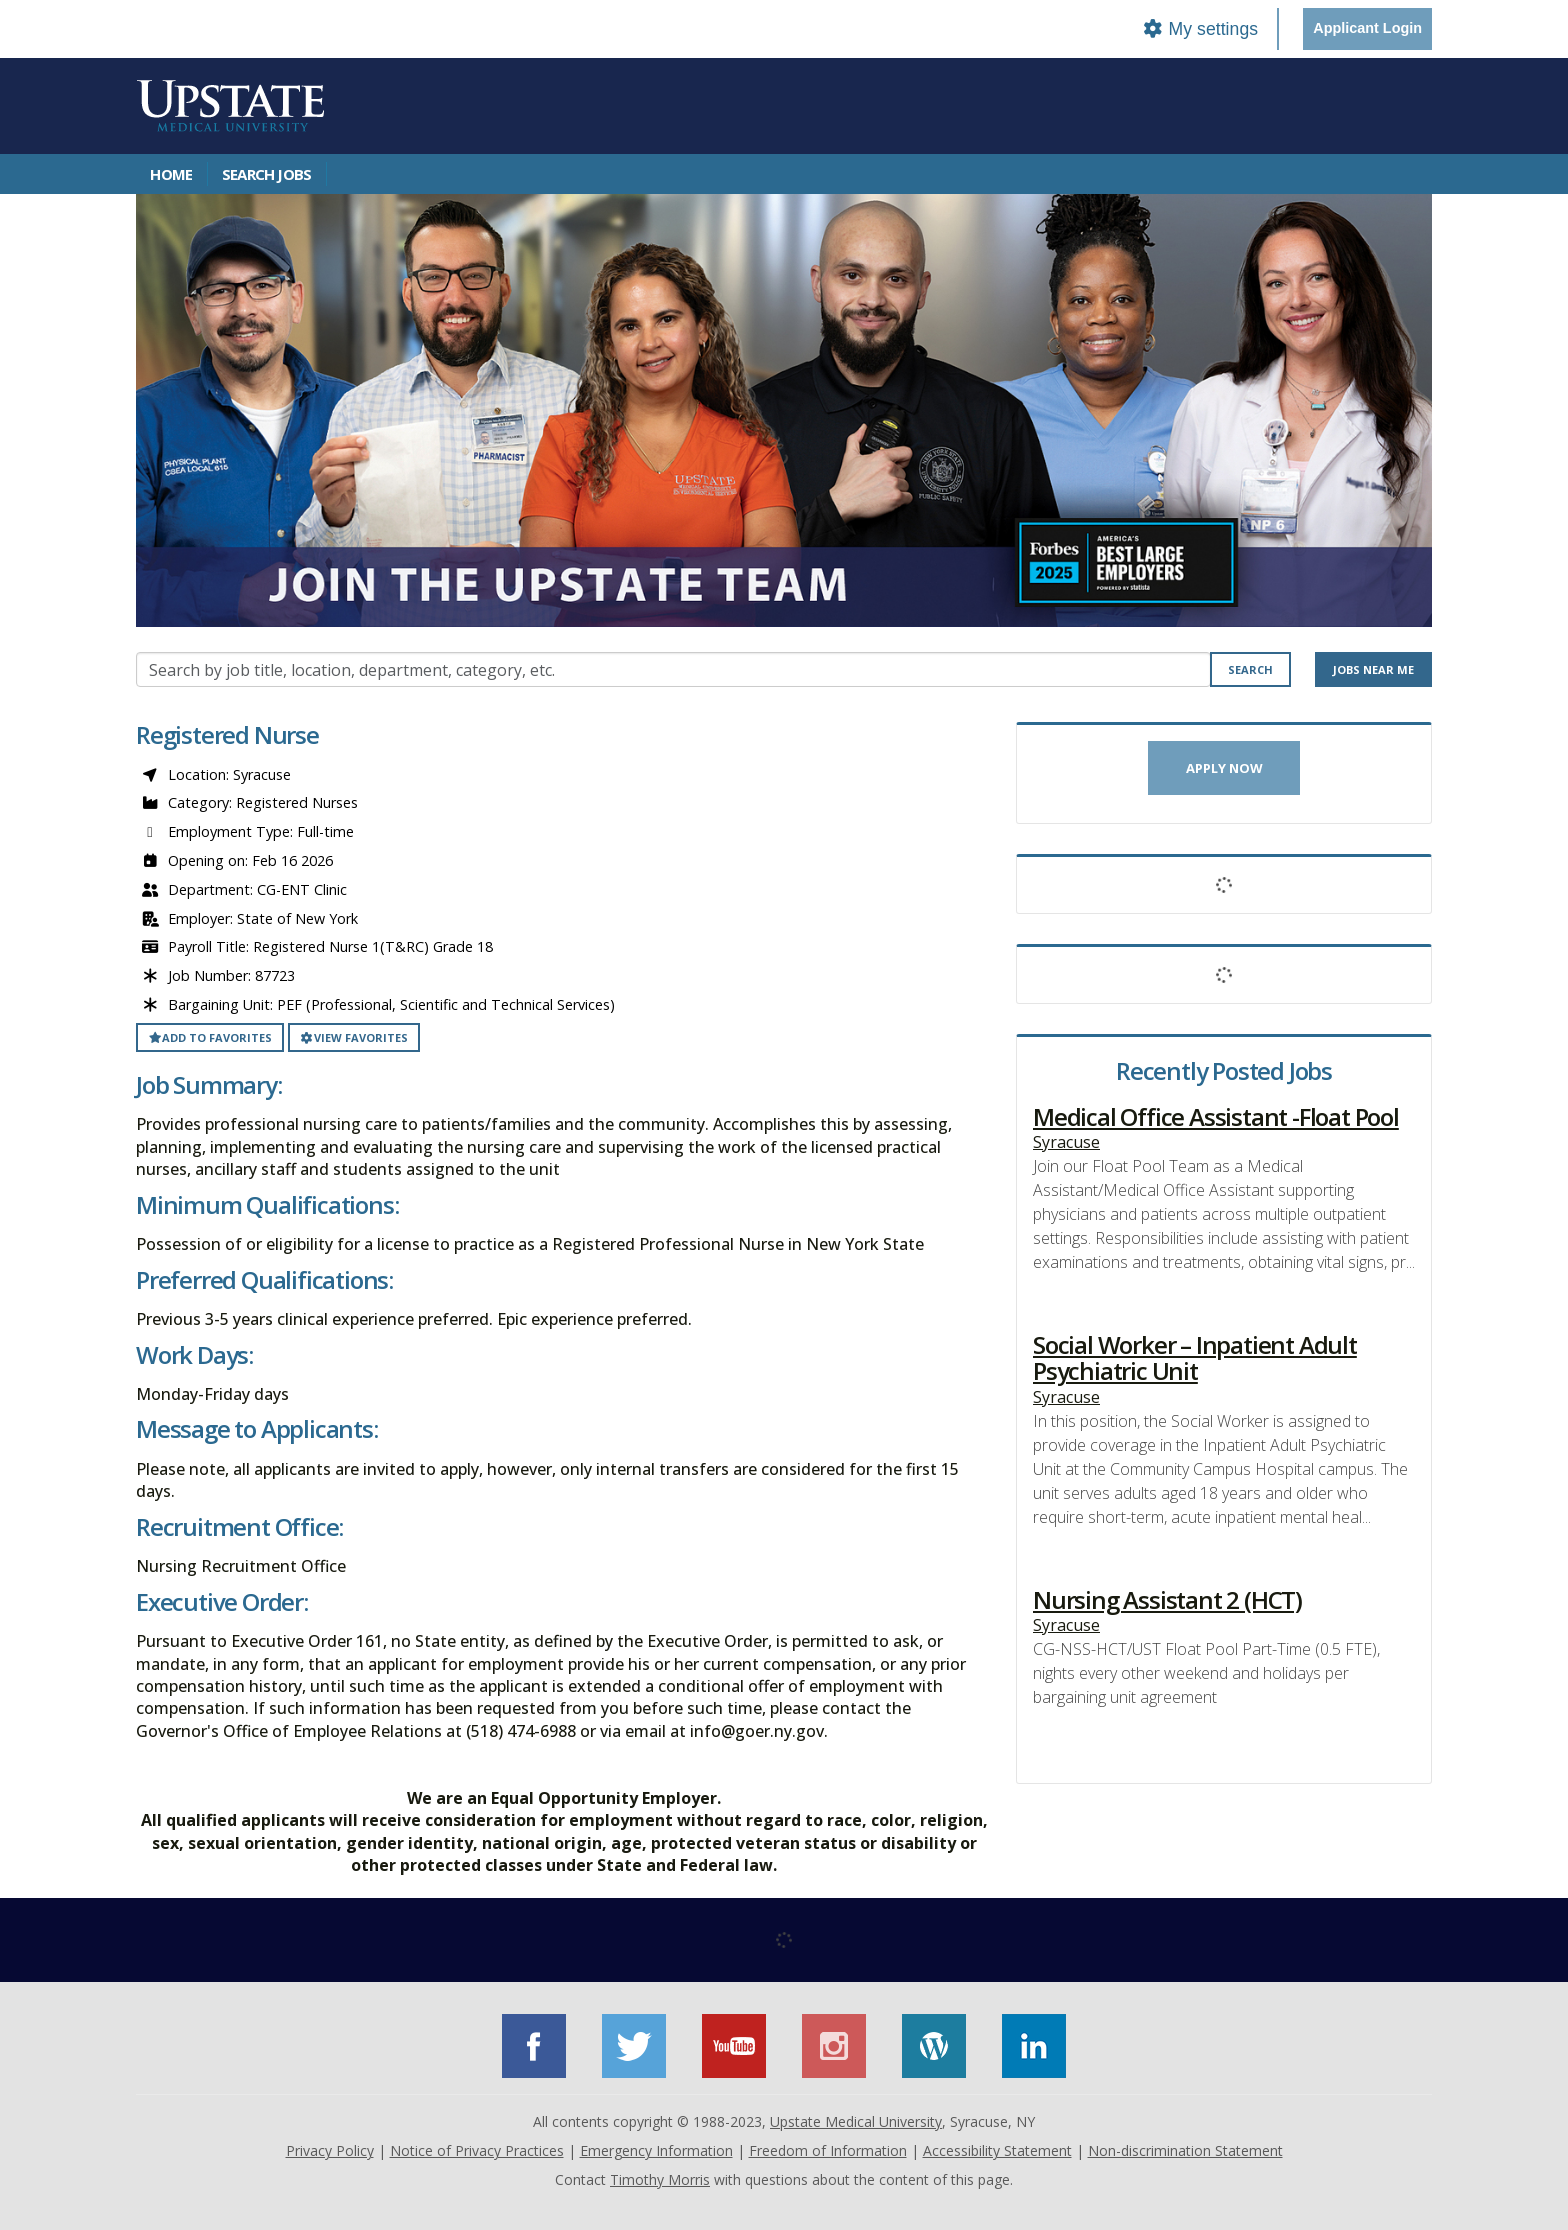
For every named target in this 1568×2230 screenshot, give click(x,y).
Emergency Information (656, 2150)
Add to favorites (210, 1037)
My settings (1200, 29)
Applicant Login (1367, 28)
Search (1250, 669)
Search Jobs (266, 174)
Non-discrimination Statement (1185, 2150)
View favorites (354, 1037)
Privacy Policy (330, 2150)
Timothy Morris (660, 2179)
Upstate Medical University (856, 2121)
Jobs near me (1373, 669)
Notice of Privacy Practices (477, 2150)
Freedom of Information (828, 2150)
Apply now (1224, 768)
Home (171, 174)
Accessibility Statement (997, 2150)
